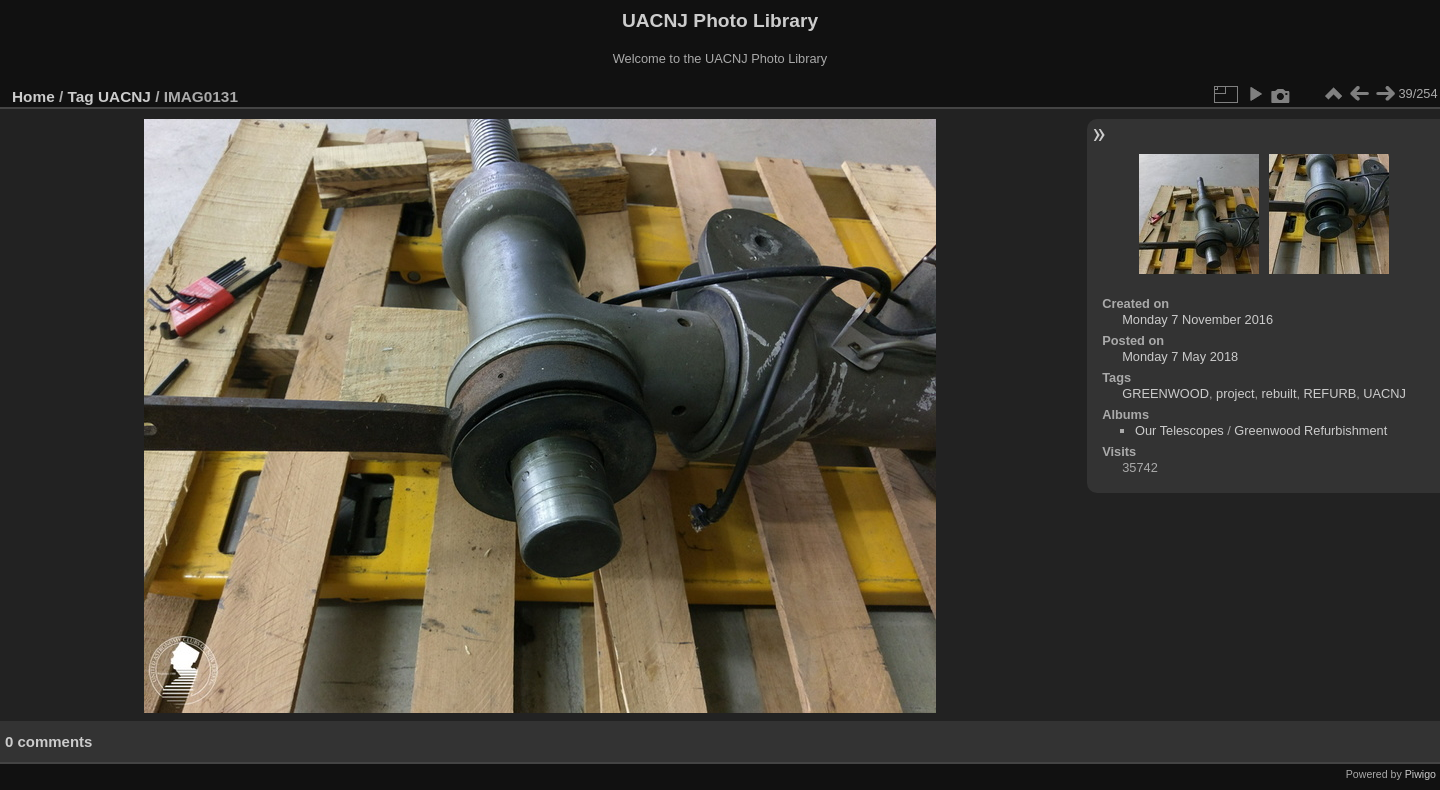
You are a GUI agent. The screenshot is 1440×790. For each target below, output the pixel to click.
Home (33, 96)
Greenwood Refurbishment (1310, 430)
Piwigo (1420, 774)
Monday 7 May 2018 (1180, 356)
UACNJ (124, 96)
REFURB (1330, 393)
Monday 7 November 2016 (1197, 319)
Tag (81, 96)
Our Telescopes (1179, 430)
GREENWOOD (1165, 393)
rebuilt (1279, 393)
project (1235, 393)
